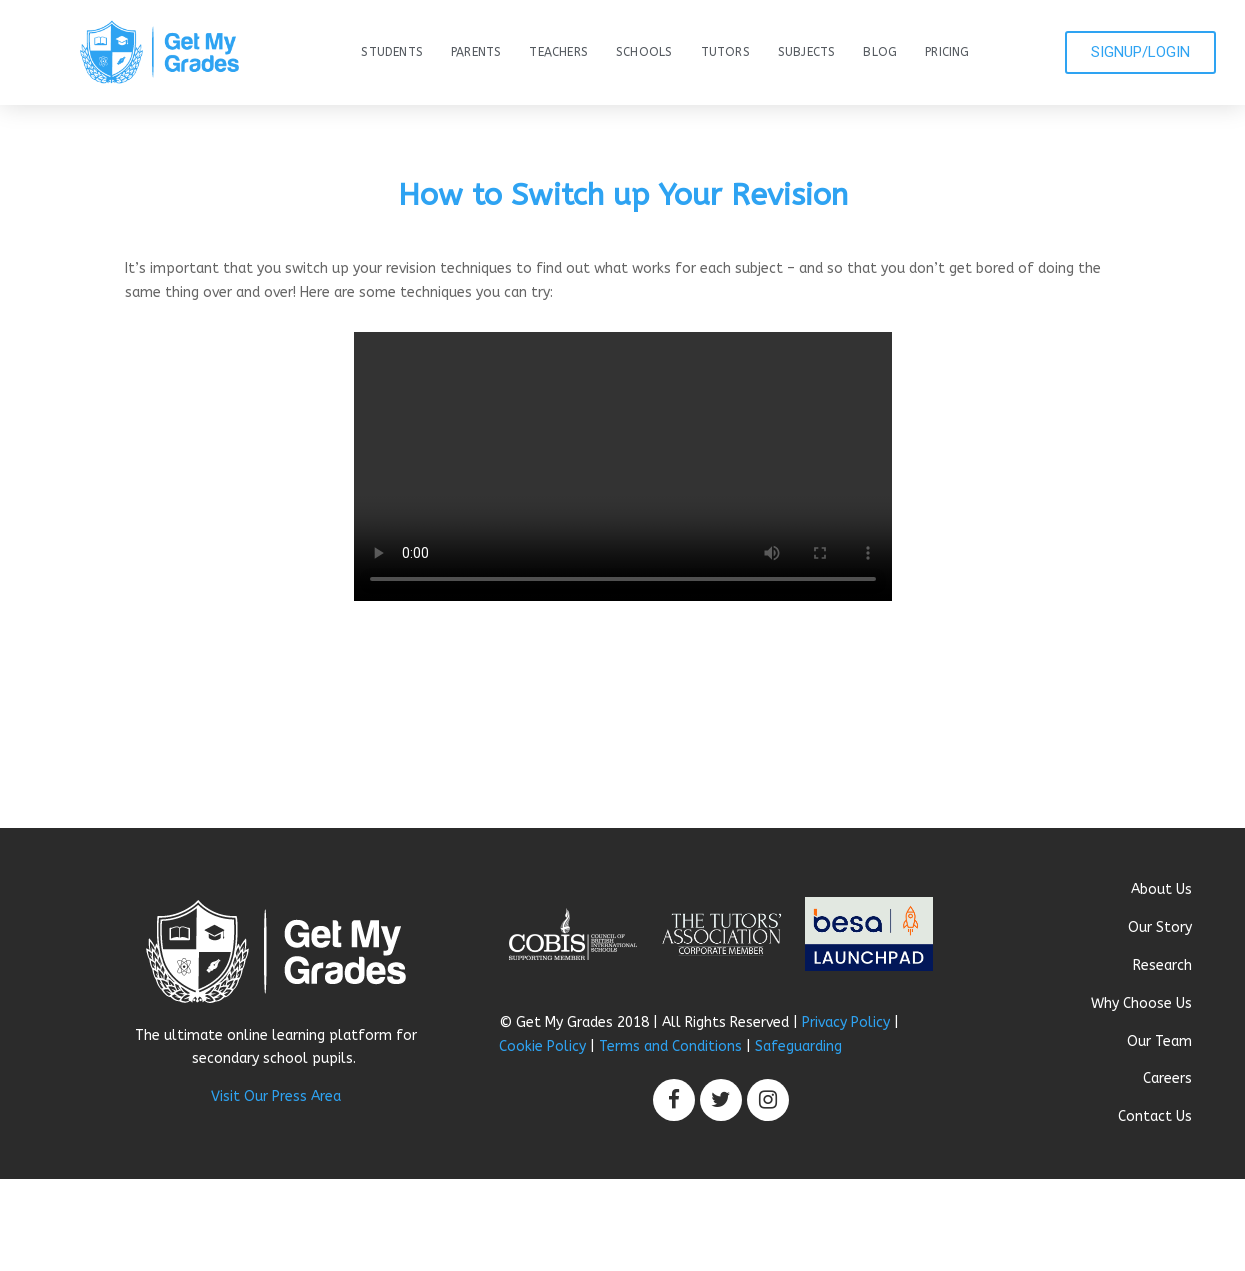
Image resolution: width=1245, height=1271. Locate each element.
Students (392, 52)
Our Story (1160, 927)
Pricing (947, 52)
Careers (1167, 1078)
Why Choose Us (1141, 1003)
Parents (476, 52)
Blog (880, 52)
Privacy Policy (846, 1022)
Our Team (1159, 1041)
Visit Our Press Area (276, 1096)
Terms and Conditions (670, 1046)
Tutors (725, 52)
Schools (644, 52)
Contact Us (1155, 1116)
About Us (1161, 889)
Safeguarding (798, 1046)
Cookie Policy (542, 1046)
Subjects (807, 52)
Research (1162, 965)
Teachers (558, 52)
